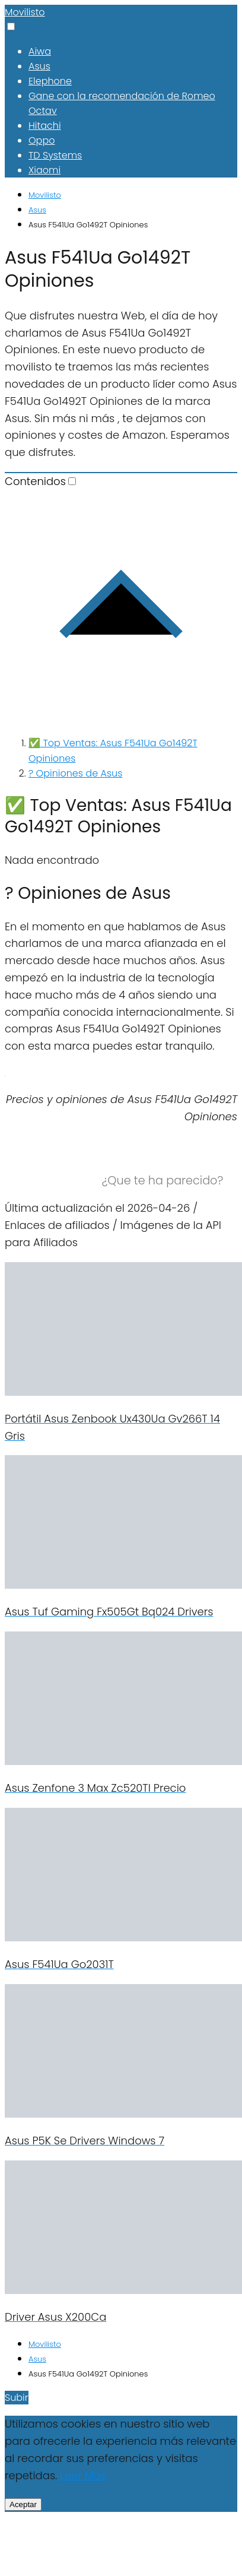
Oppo (41, 140)
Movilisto (25, 12)
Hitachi (44, 125)
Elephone (50, 81)
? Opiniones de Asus (75, 773)
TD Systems (55, 155)
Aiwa (39, 51)
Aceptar (23, 2504)
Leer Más (83, 2475)
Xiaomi (44, 170)
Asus (39, 66)
